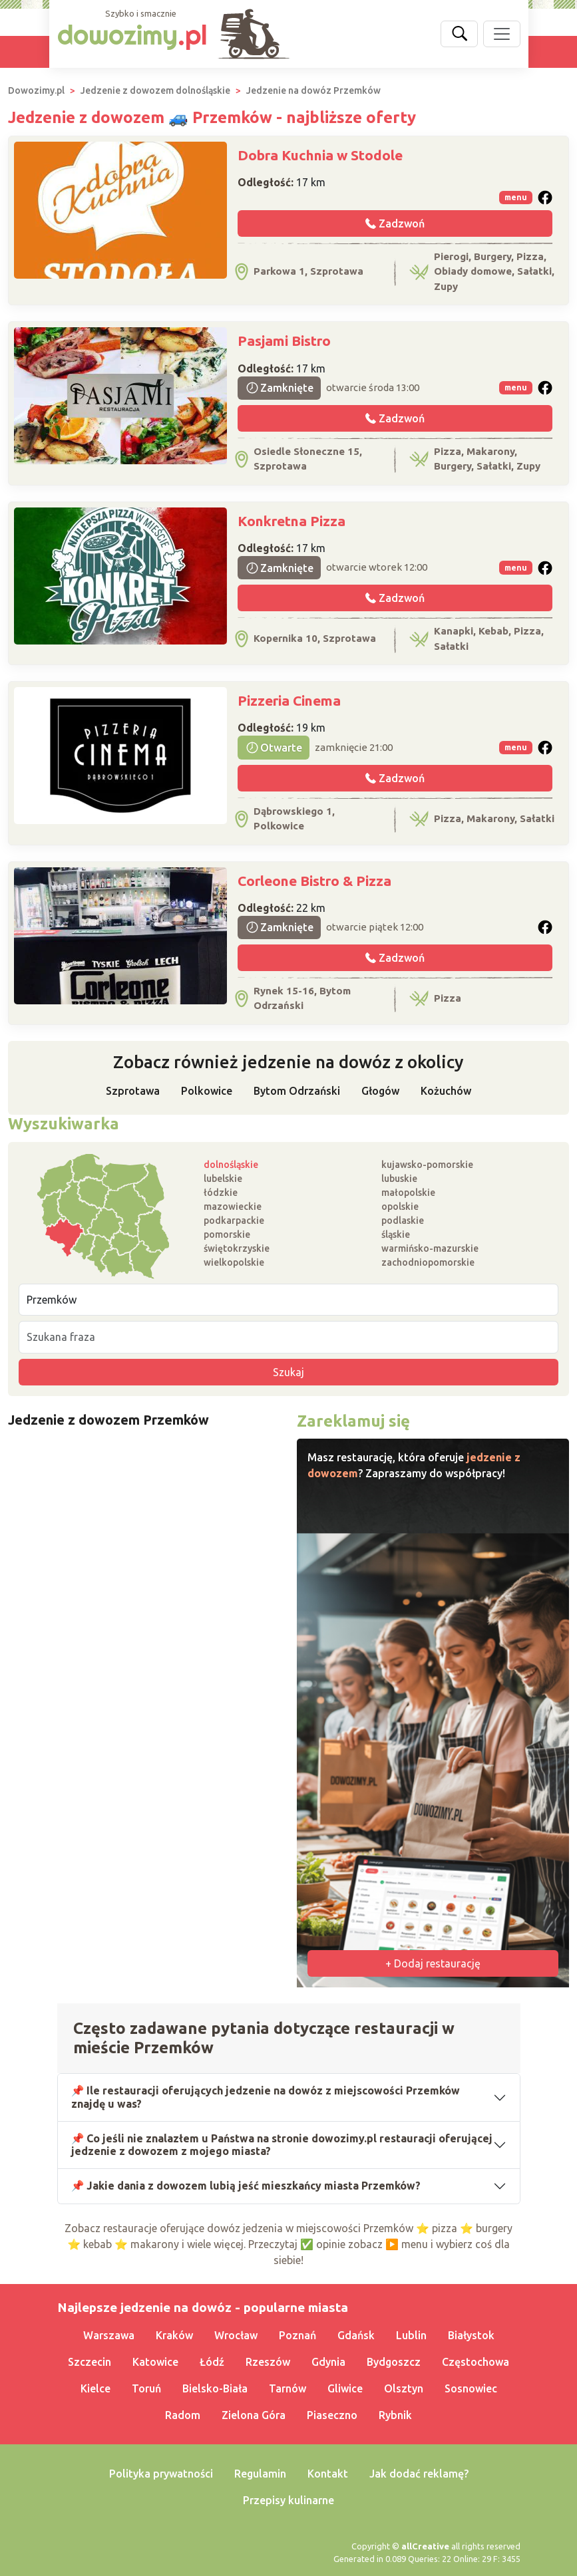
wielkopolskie (234, 1262)
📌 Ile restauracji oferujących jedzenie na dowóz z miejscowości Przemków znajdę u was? (266, 2096)
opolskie (400, 1206)
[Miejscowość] (288, 1300)
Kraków (174, 2335)
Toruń (146, 2388)
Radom (182, 2415)
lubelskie (223, 1178)
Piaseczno (332, 2415)
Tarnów (287, 2388)
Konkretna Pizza (291, 521)
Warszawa (108, 2335)
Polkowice (206, 1091)
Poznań (297, 2335)
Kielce (95, 2388)
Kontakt (327, 2474)
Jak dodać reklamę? (419, 2474)
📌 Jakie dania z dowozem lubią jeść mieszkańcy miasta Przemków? (246, 2186)
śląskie (395, 1234)
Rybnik (395, 2415)
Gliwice (345, 2388)
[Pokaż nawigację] (501, 34)
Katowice (155, 2362)
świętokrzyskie (237, 1248)
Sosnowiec (471, 2388)
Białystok (471, 2335)
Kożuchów (446, 1091)
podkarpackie (234, 1220)
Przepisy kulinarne (288, 2500)
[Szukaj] (459, 34)
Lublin (411, 2335)
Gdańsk (356, 2335)
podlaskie (402, 1220)
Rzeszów (268, 2362)
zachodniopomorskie (428, 1262)
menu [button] (515, 197)
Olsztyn (403, 2388)
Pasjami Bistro (284, 341)
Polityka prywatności (161, 2474)
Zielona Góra (254, 2415)
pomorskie (227, 1234)
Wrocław (236, 2335)
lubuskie (399, 1178)
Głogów (380, 1091)
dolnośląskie (231, 1164)
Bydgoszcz (394, 2362)
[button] (545, 197)
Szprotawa (133, 1091)
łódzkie (221, 1192)
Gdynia (328, 2362)
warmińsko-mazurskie (430, 1248)
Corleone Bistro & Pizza (314, 881)
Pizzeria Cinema (289, 700)
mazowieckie (233, 1206)
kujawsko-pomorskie (427, 1164)
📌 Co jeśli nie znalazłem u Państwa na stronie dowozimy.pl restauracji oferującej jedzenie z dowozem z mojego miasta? (282, 2144)
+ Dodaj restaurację (433, 1963)
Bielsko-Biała (215, 2388)
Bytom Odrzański (297, 1091)
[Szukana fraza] (288, 1337)
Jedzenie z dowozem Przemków (108, 1419)
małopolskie (408, 1192)
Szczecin (89, 2362)
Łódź (212, 2362)
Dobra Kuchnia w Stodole (320, 155)
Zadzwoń (395, 223)
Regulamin (260, 2474)
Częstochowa (475, 2362)
